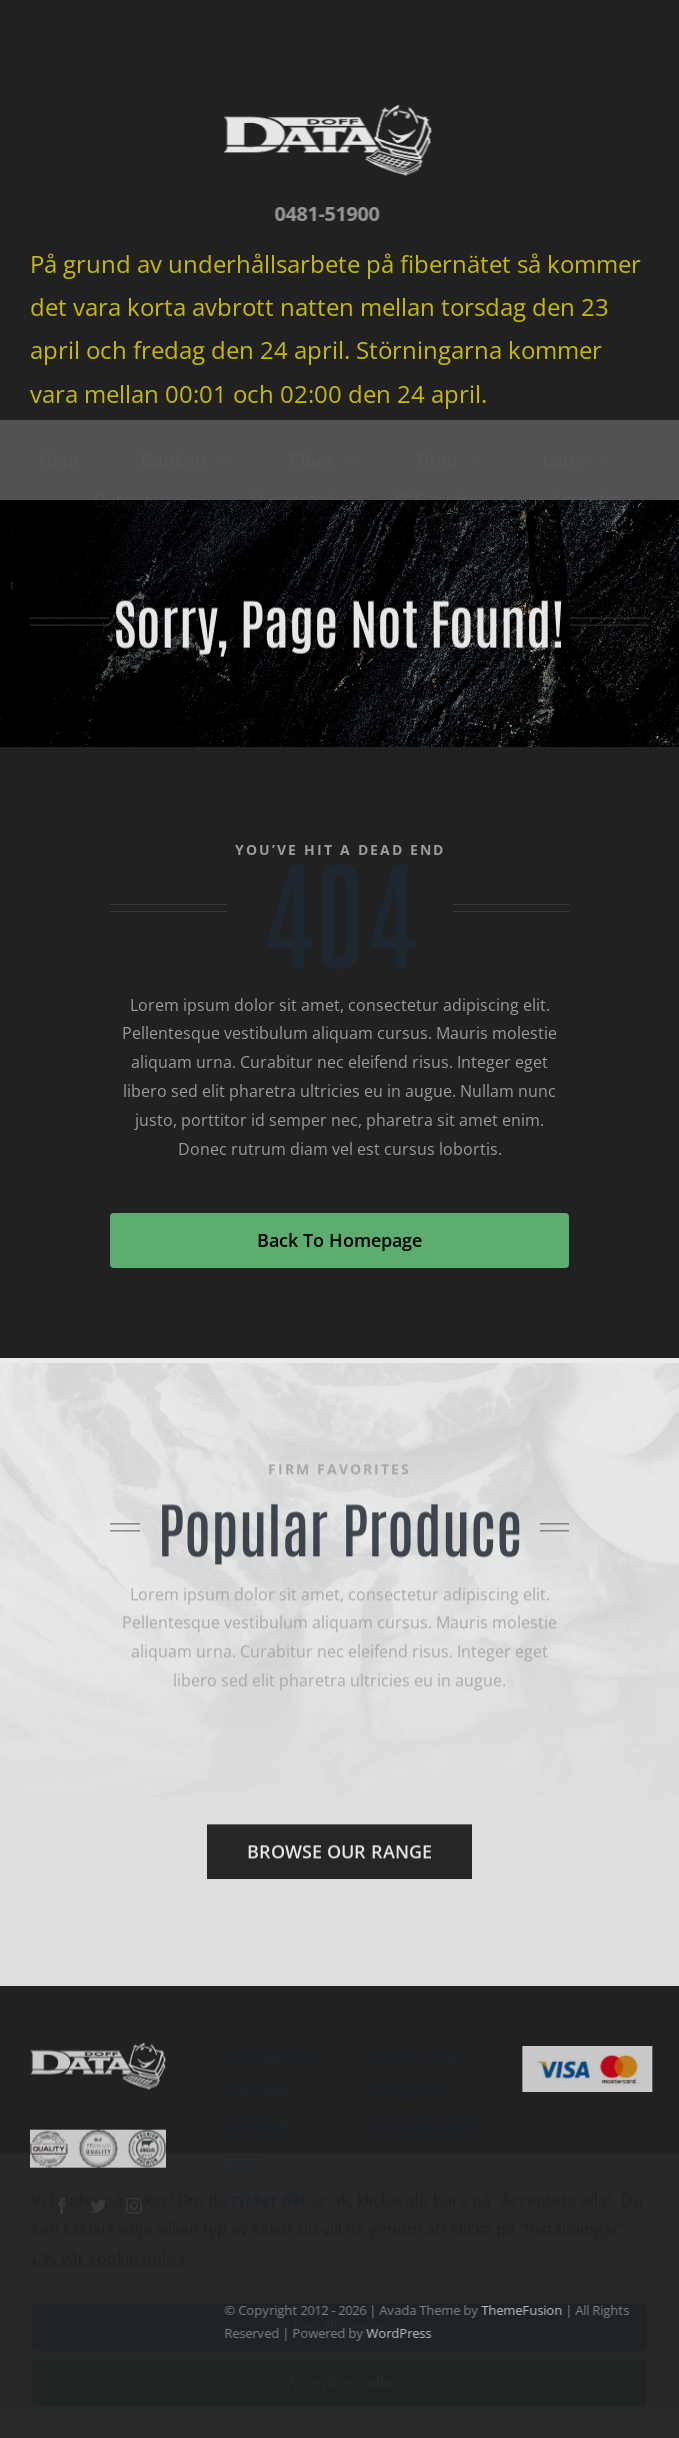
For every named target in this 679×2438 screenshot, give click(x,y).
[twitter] (98, 2196)
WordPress (407, 2333)
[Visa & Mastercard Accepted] (597, 2054)
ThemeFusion (530, 2310)
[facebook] (62, 2196)
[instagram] (134, 2196)
